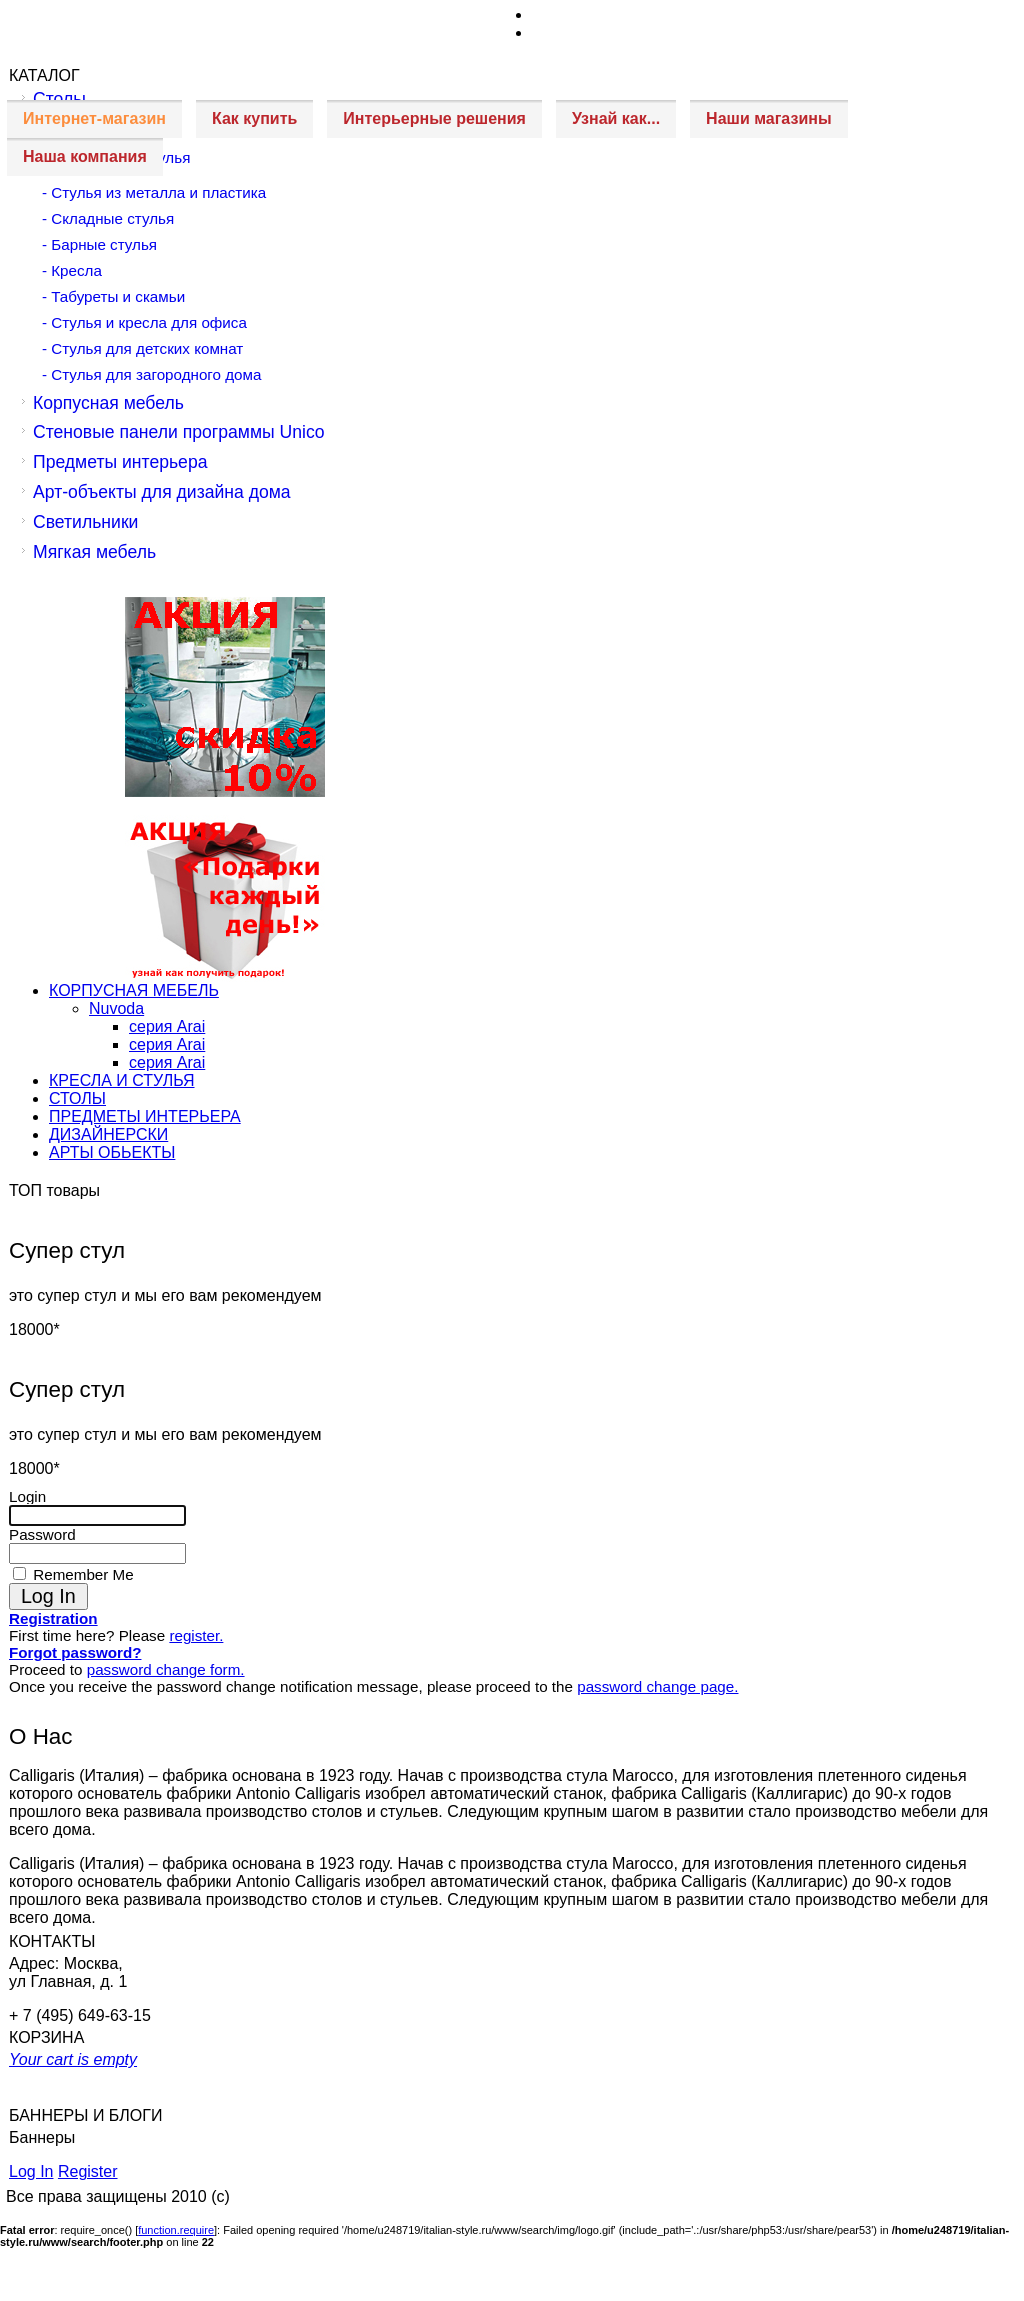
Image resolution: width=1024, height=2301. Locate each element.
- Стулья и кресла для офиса (144, 322)
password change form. (166, 1669)
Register (88, 2171)
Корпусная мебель (108, 403)
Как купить (254, 118)
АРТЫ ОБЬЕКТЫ (112, 1152)
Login (27, 1496)
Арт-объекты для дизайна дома (162, 492)
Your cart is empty (73, 2059)
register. (196, 1635)
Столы (59, 99)
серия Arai (167, 1026)
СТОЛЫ (77, 1098)
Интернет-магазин (94, 118)
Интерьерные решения (434, 118)
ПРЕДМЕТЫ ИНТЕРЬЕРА (145, 1116)
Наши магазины (768, 118)
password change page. (657, 1686)
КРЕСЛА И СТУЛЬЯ (122, 1080)
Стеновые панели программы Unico (179, 432)
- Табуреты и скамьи (113, 296)
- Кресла (72, 270)
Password (42, 1534)
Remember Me (81, 1574)
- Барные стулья (99, 244)
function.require (176, 2230)
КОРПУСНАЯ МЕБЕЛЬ (134, 990)
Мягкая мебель (94, 552)
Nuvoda (116, 1008)
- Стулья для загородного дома (151, 374)
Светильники (85, 522)
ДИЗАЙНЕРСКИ (108, 1134)
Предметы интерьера (120, 462)
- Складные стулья (108, 218)
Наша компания (85, 156)
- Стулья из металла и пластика (154, 192)
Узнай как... (616, 118)
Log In (31, 2171)
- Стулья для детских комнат (142, 348)
